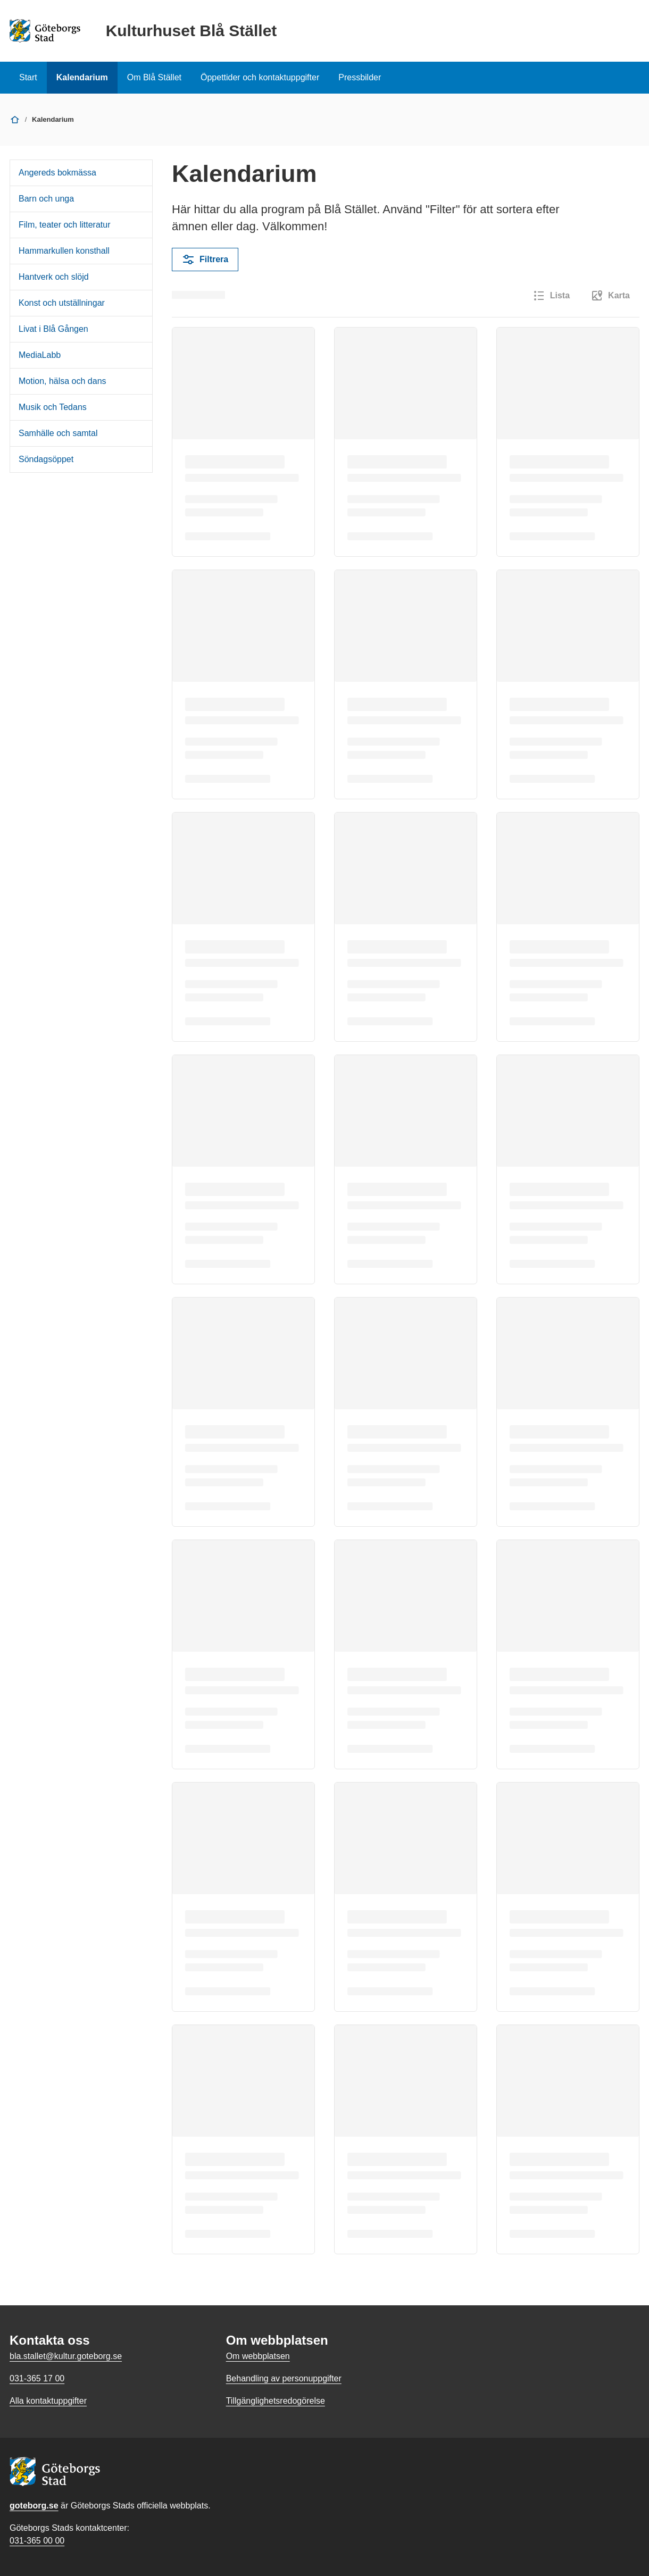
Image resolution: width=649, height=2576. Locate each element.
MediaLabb (40, 354)
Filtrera (205, 259)
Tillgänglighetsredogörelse (275, 2400)
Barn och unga (46, 198)
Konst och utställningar (62, 302)
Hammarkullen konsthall (64, 250)
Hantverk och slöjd (54, 276)
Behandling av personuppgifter (284, 2378)
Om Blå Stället (154, 77)
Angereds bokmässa (57, 172)
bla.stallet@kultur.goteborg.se (66, 2356)
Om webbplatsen (258, 2356)
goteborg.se (34, 2505)
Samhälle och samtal (58, 433)
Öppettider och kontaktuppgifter (260, 77)
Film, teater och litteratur (65, 224)
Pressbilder (359, 77)
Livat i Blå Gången (53, 328)
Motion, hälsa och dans (62, 381)
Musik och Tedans (53, 407)
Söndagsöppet (46, 459)
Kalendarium (82, 77)
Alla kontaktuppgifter (48, 2400)
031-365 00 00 (37, 2540)
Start (28, 77)
